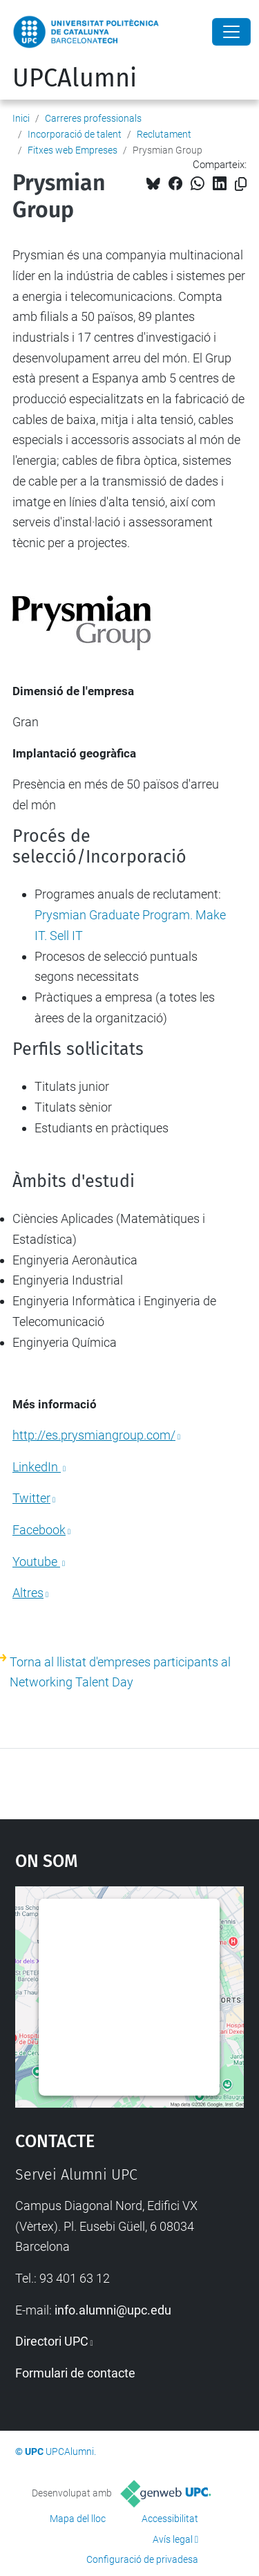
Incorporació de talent (75, 134)
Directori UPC (51, 2341)
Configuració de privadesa (142, 2559)
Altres (28, 1592)
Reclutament (164, 134)
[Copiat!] (241, 184)
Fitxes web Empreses (72, 150)
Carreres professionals (93, 118)
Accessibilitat (170, 2518)
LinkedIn (36, 1467)
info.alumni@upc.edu (113, 2310)
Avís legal (173, 2539)
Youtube (36, 1561)
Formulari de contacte (75, 2373)
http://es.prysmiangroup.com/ (93, 1435)
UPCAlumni (74, 78)
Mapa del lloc (78, 2518)
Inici (21, 118)
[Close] (231, 32)
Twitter (31, 1498)
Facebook (39, 1529)
